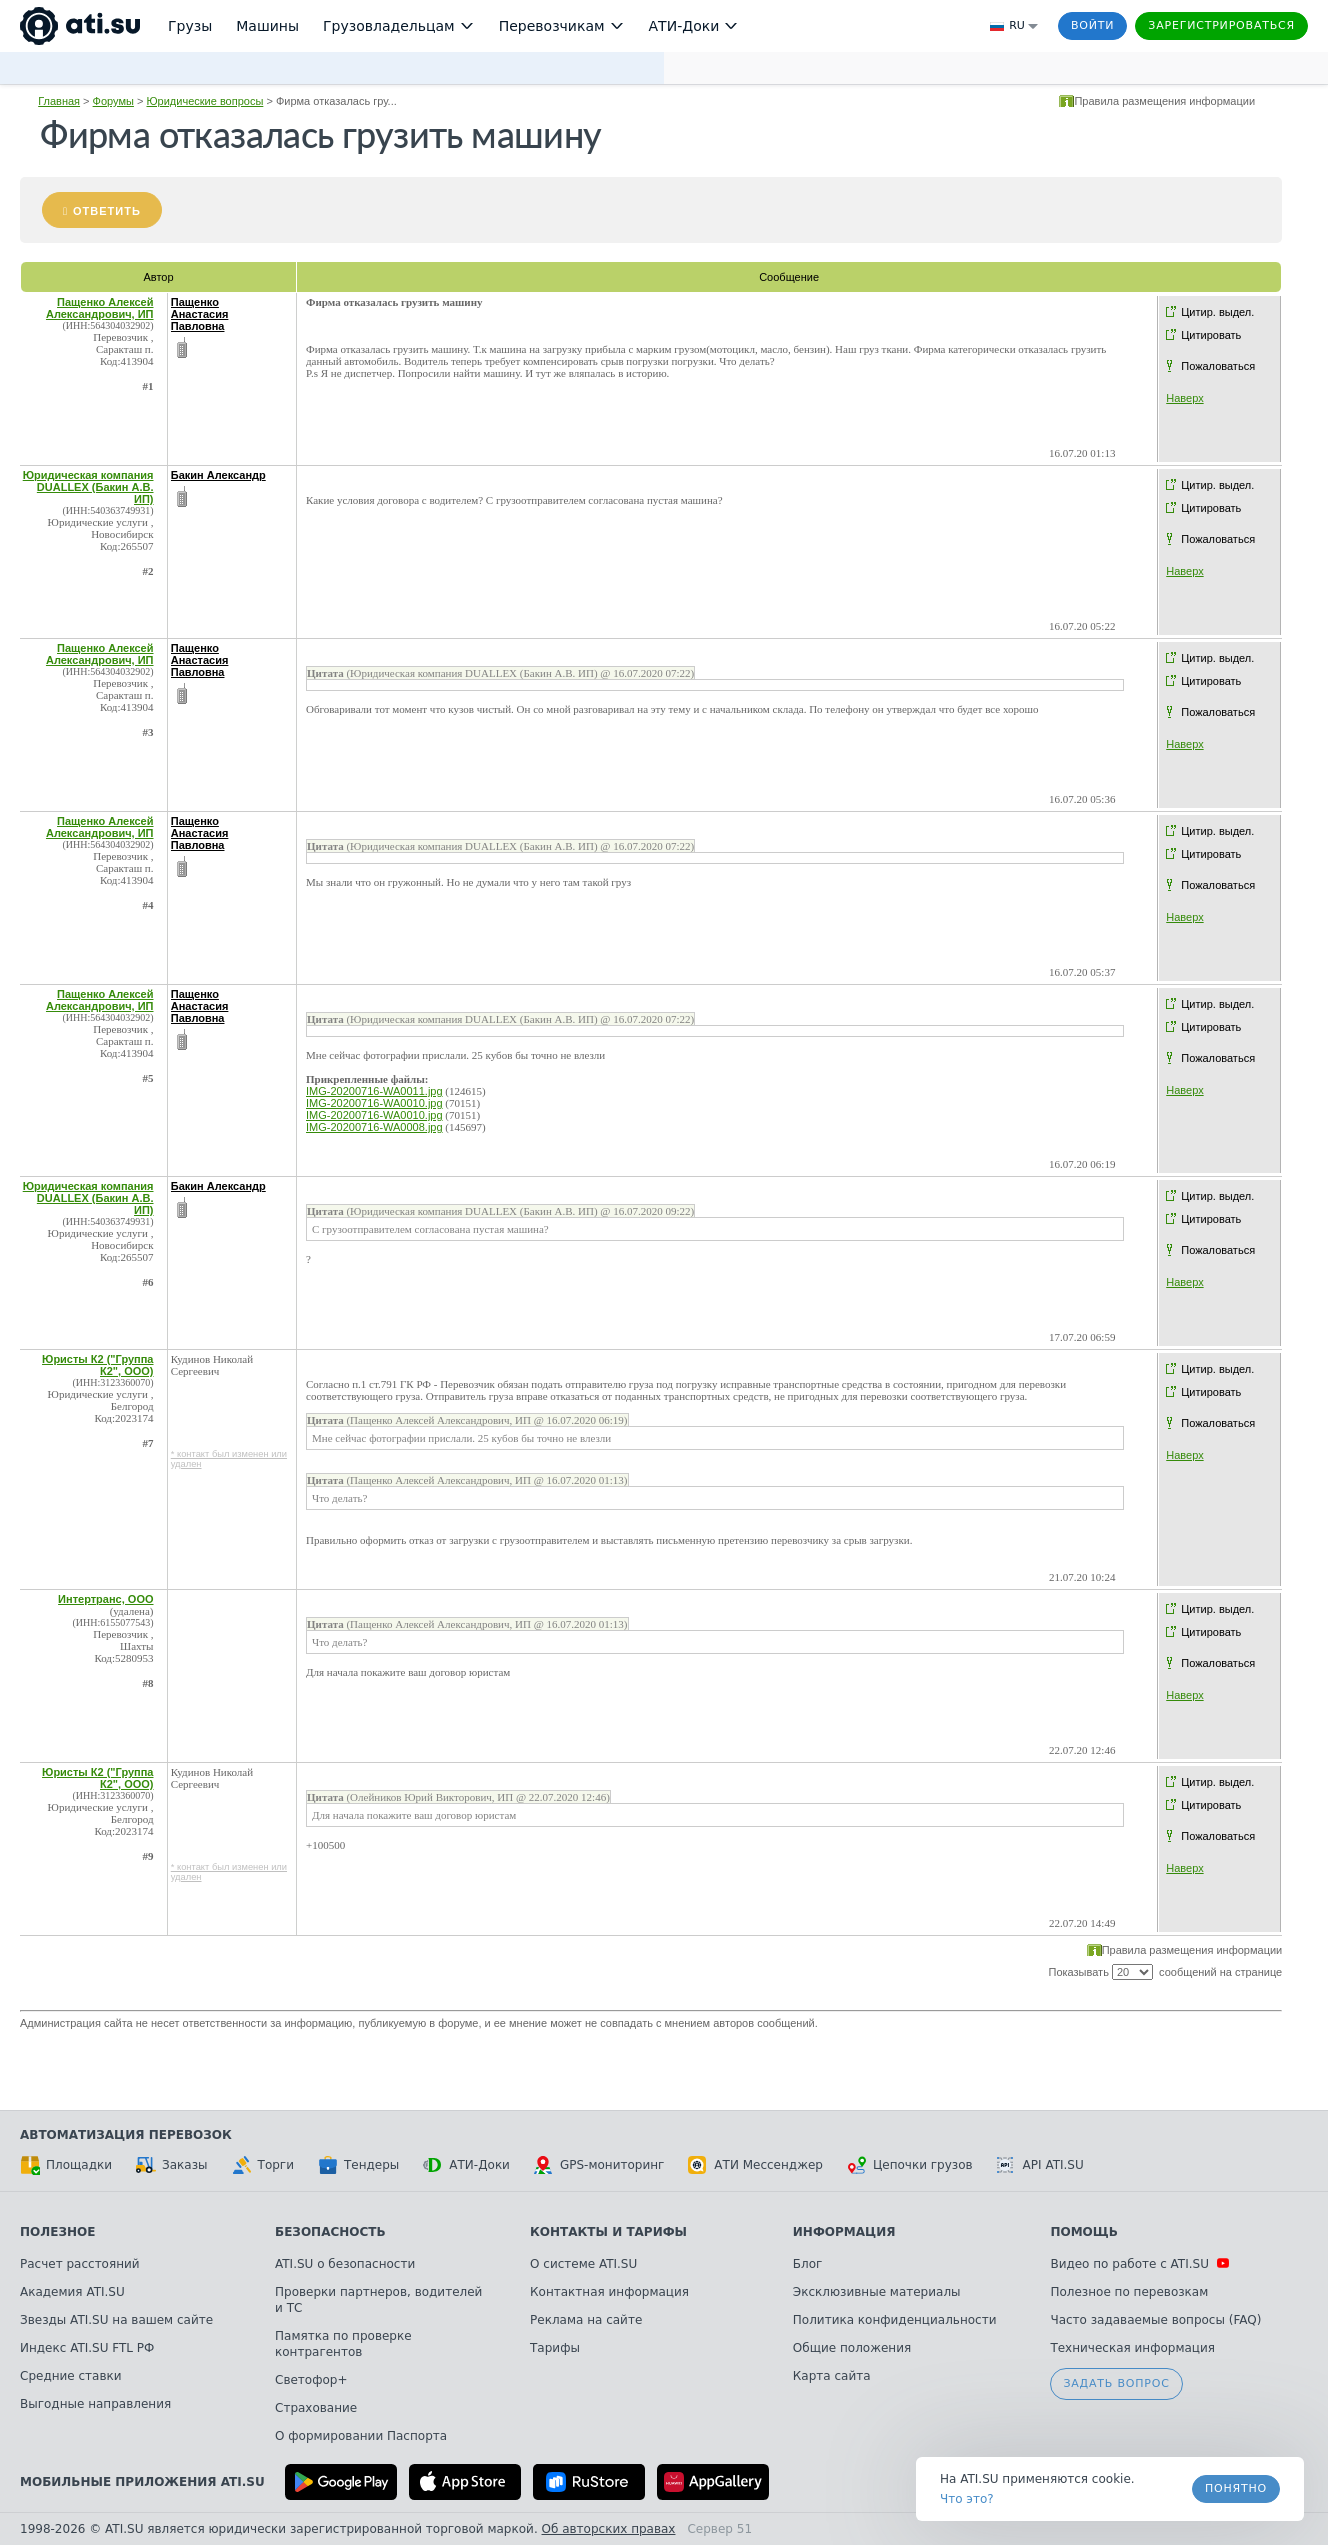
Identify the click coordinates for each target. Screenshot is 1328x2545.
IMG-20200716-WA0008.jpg (374, 1127)
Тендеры (358, 2165)
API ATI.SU (1040, 2165)
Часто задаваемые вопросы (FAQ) (1155, 2320)
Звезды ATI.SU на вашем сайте (116, 2320)
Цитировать (1211, 335)
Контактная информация (609, 2292)
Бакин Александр (218, 475)
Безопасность (330, 2232)
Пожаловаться (1218, 366)
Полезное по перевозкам (1129, 2292)
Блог (808, 2264)
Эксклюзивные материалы (877, 2292)
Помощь (1083, 2232)
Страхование (316, 2408)
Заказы (172, 2165)
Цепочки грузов (910, 2165)
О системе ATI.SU (583, 2264)
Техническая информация (1132, 2348)
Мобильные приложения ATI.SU (142, 2482)
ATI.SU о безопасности (345, 2264)
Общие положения (852, 2348)
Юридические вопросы (204, 101)
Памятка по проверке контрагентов (343, 2344)
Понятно (1236, 2488)
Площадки (66, 2165)
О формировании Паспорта (361, 2436)
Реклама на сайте (586, 2320)
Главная (59, 101)
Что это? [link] (967, 2499)
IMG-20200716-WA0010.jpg (374, 1103)
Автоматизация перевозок (126, 2135)
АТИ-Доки (466, 2165)
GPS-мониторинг (599, 2165)
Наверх (1184, 398)
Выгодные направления (95, 2404)
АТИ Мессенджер (755, 2165)
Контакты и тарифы (608, 2232)
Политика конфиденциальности (895, 2320)
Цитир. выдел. (1217, 312)
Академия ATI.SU (72, 2292)
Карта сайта (832, 2376)
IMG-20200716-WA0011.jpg (374, 1091)
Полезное (57, 2232)
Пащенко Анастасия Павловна (200, 314)
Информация (844, 2232)
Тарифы (555, 2348)
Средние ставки (71, 2376)
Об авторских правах (609, 2529)
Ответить (107, 211)
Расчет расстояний (80, 2264)
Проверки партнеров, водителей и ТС (378, 2300)
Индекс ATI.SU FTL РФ (87, 2348)
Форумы (113, 101)
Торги (263, 2165)
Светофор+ (311, 2380)
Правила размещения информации (1164, 101)
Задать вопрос (1116, 2383)
